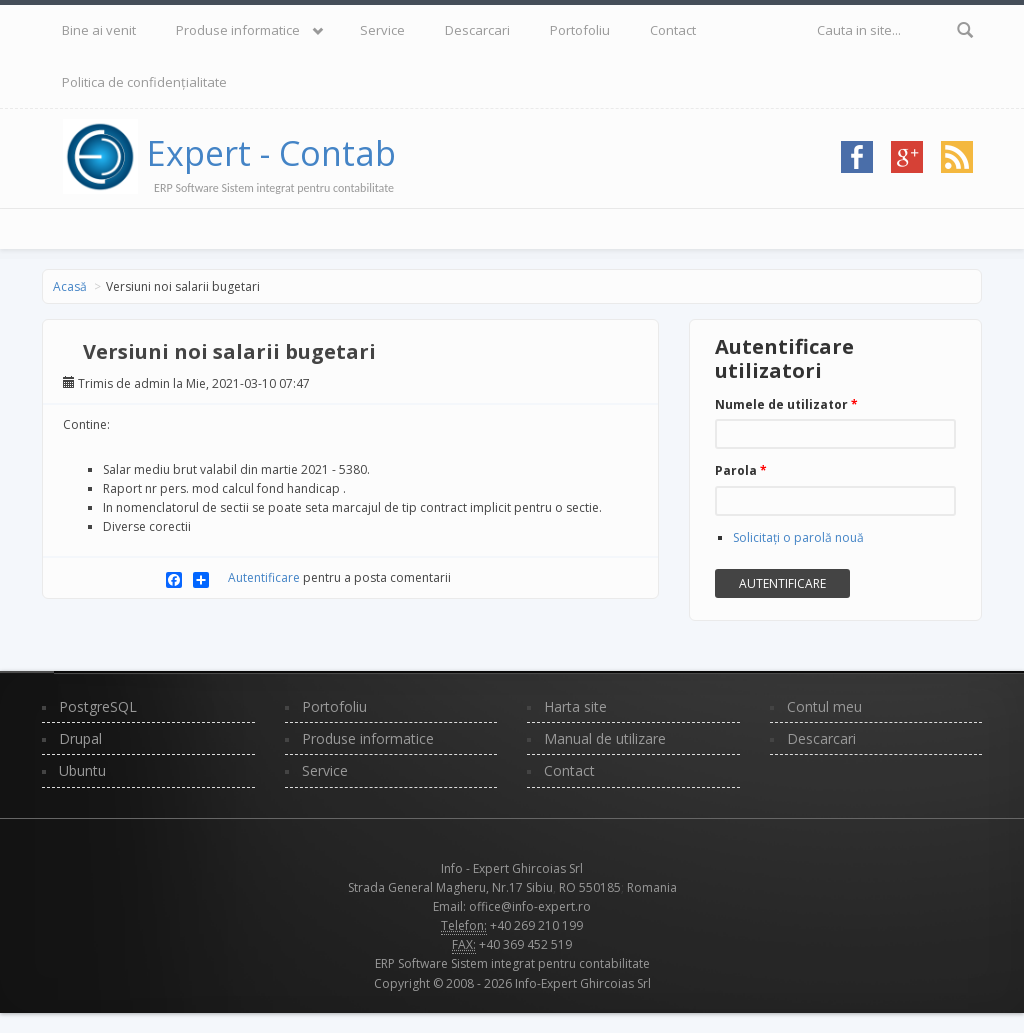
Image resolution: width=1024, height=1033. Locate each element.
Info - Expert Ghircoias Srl (512, 868)
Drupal (80, 738)
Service (382, 30)
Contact (673, 30)
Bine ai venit (99, 30)
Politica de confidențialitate (144, 82)
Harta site (575, 706)
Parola (741, 470)
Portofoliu (580, 30)
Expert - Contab (271, 153)
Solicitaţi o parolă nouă (798, 537)
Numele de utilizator (786, 404)
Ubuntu (82, 770)
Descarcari (477, 30)
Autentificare (264, 577)
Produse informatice (238, 30)
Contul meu (824, 706)
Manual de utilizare (605, 738)
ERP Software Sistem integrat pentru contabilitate (512, 963)
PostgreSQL (98, 706)
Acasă (70, 286)
